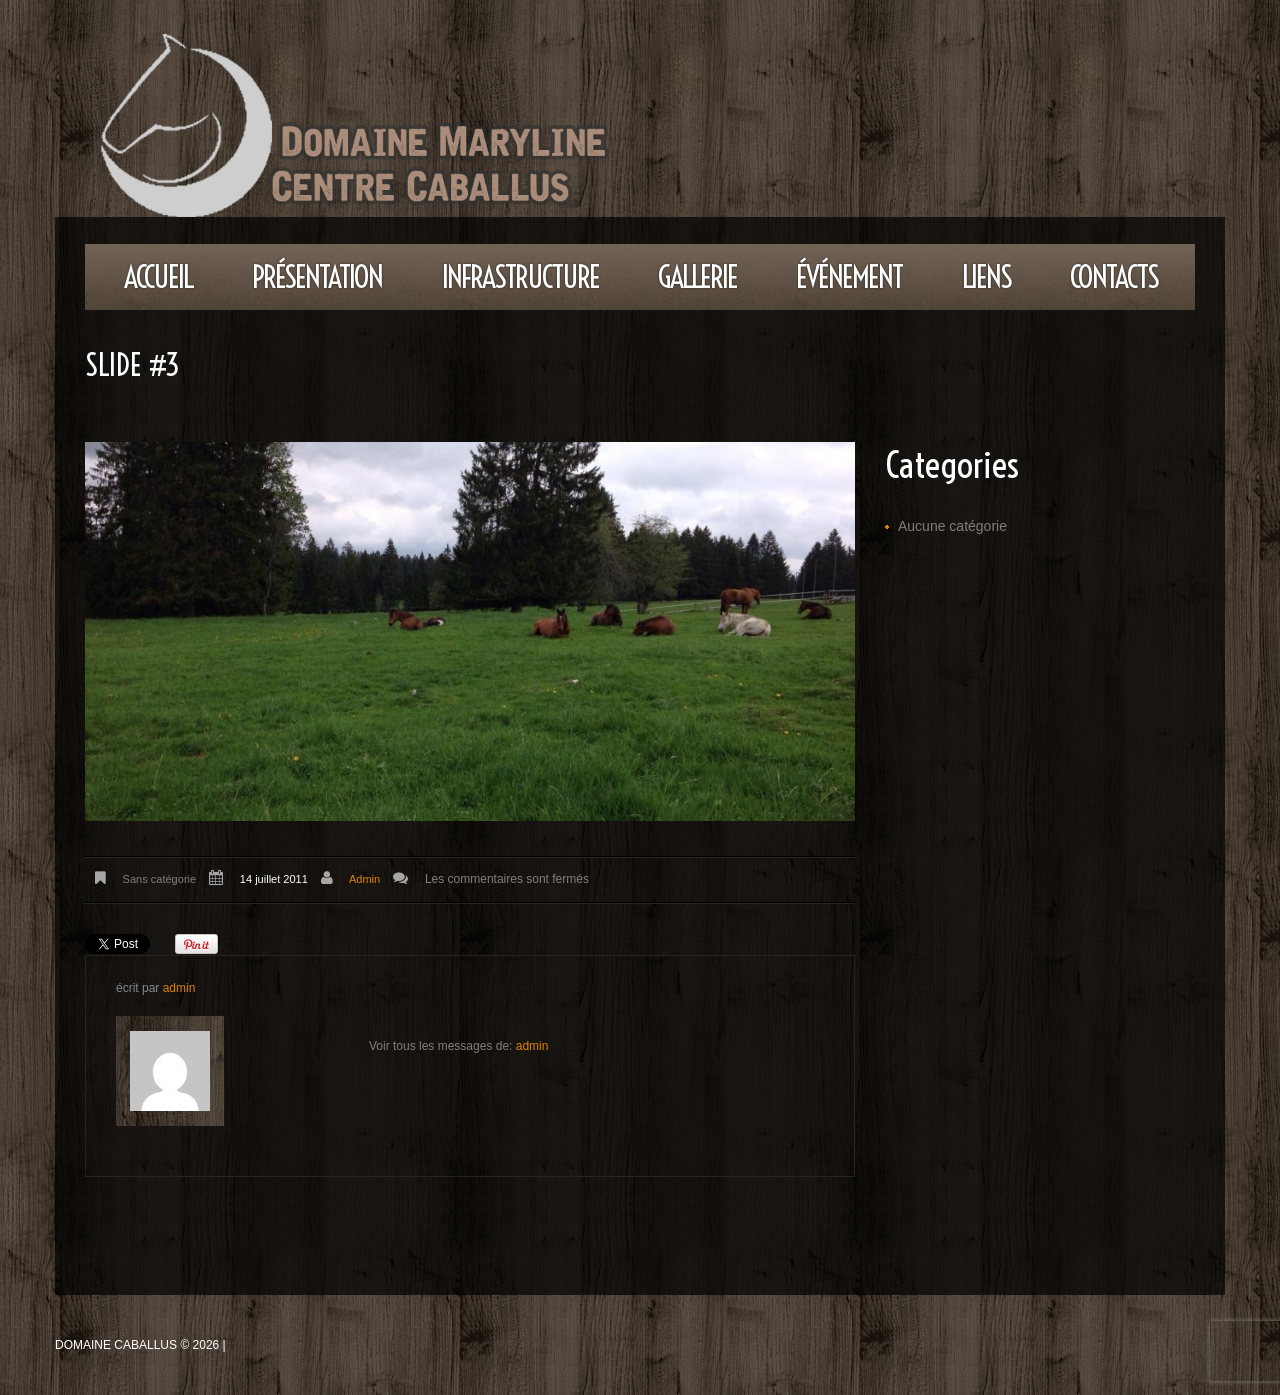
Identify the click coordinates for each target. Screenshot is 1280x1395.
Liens (986, 277)
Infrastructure (520, 277)
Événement (849, 277)
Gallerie (697, 277)
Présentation (317, 277)
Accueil (158, 277)
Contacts (1114, 277)
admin (364, 879)
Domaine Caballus (116, 1345)
